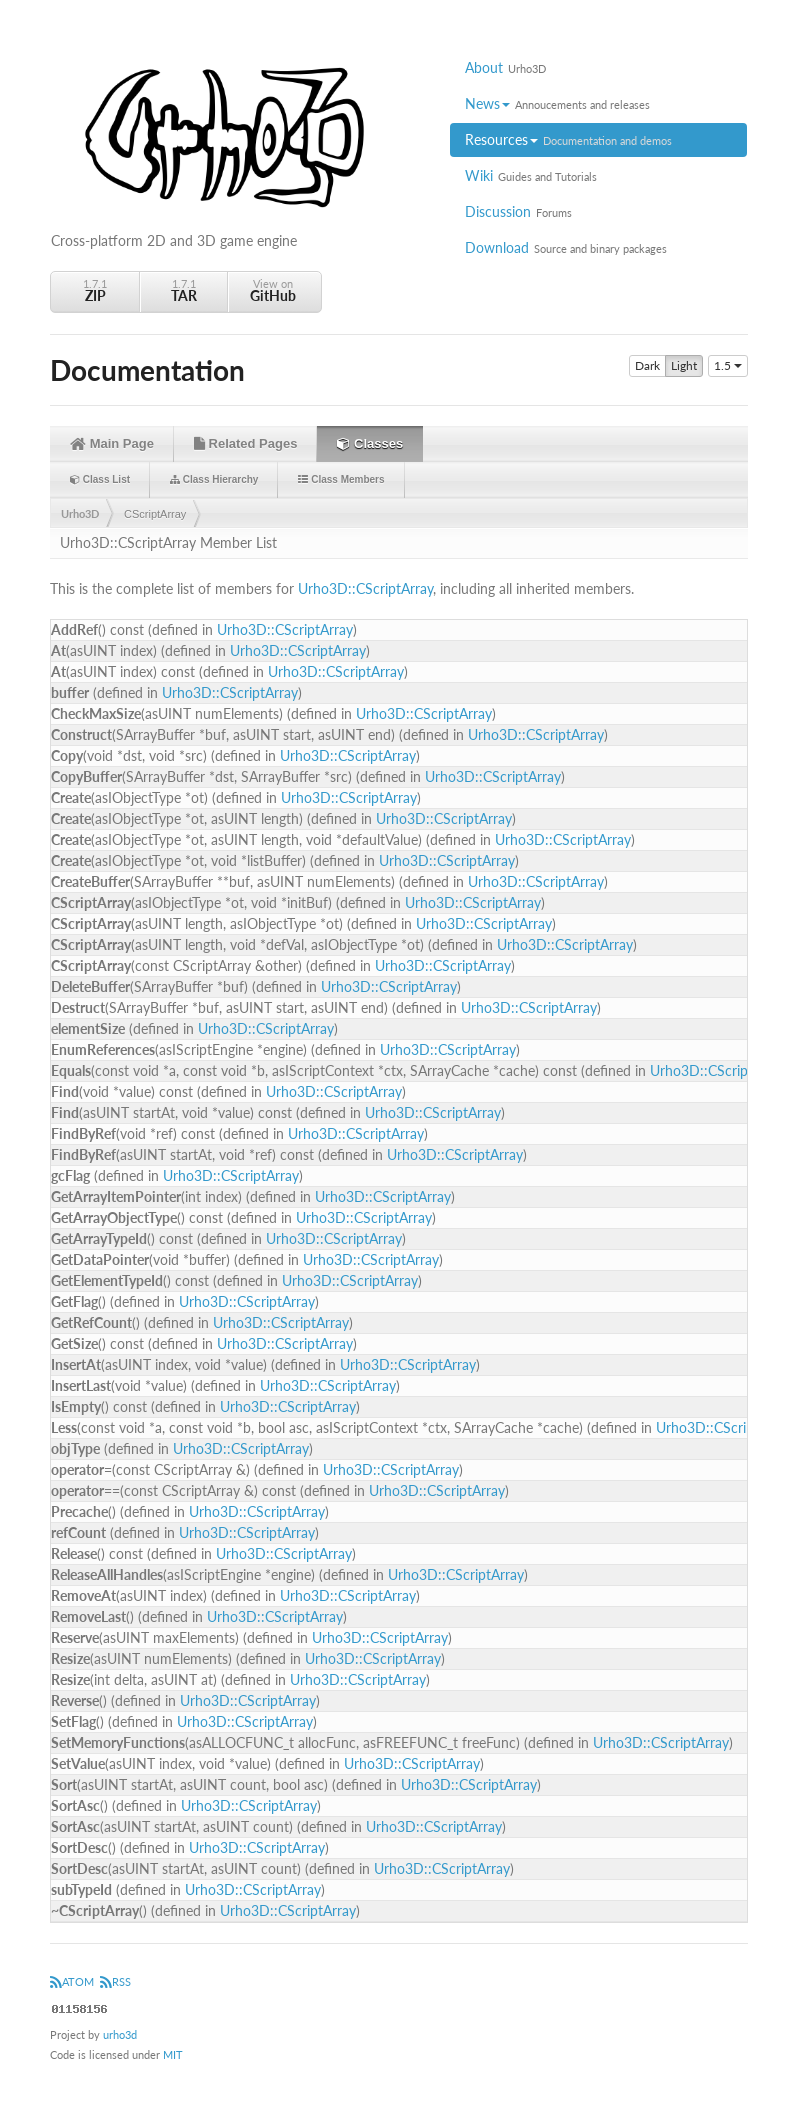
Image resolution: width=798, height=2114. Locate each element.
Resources (568, 139)
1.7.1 (95, 290)
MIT (173, 2054)
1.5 (728, 365)
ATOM (72, 1981)
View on (273, 290)
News (557, 103)
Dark (647, 366)
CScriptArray (155, 514)
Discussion (518, 211)
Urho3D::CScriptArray (365, 588)
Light (684, 366)
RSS (115, 1981)
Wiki (531, 175)
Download (566, 247)
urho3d (120, 2034)
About (505, 67)
